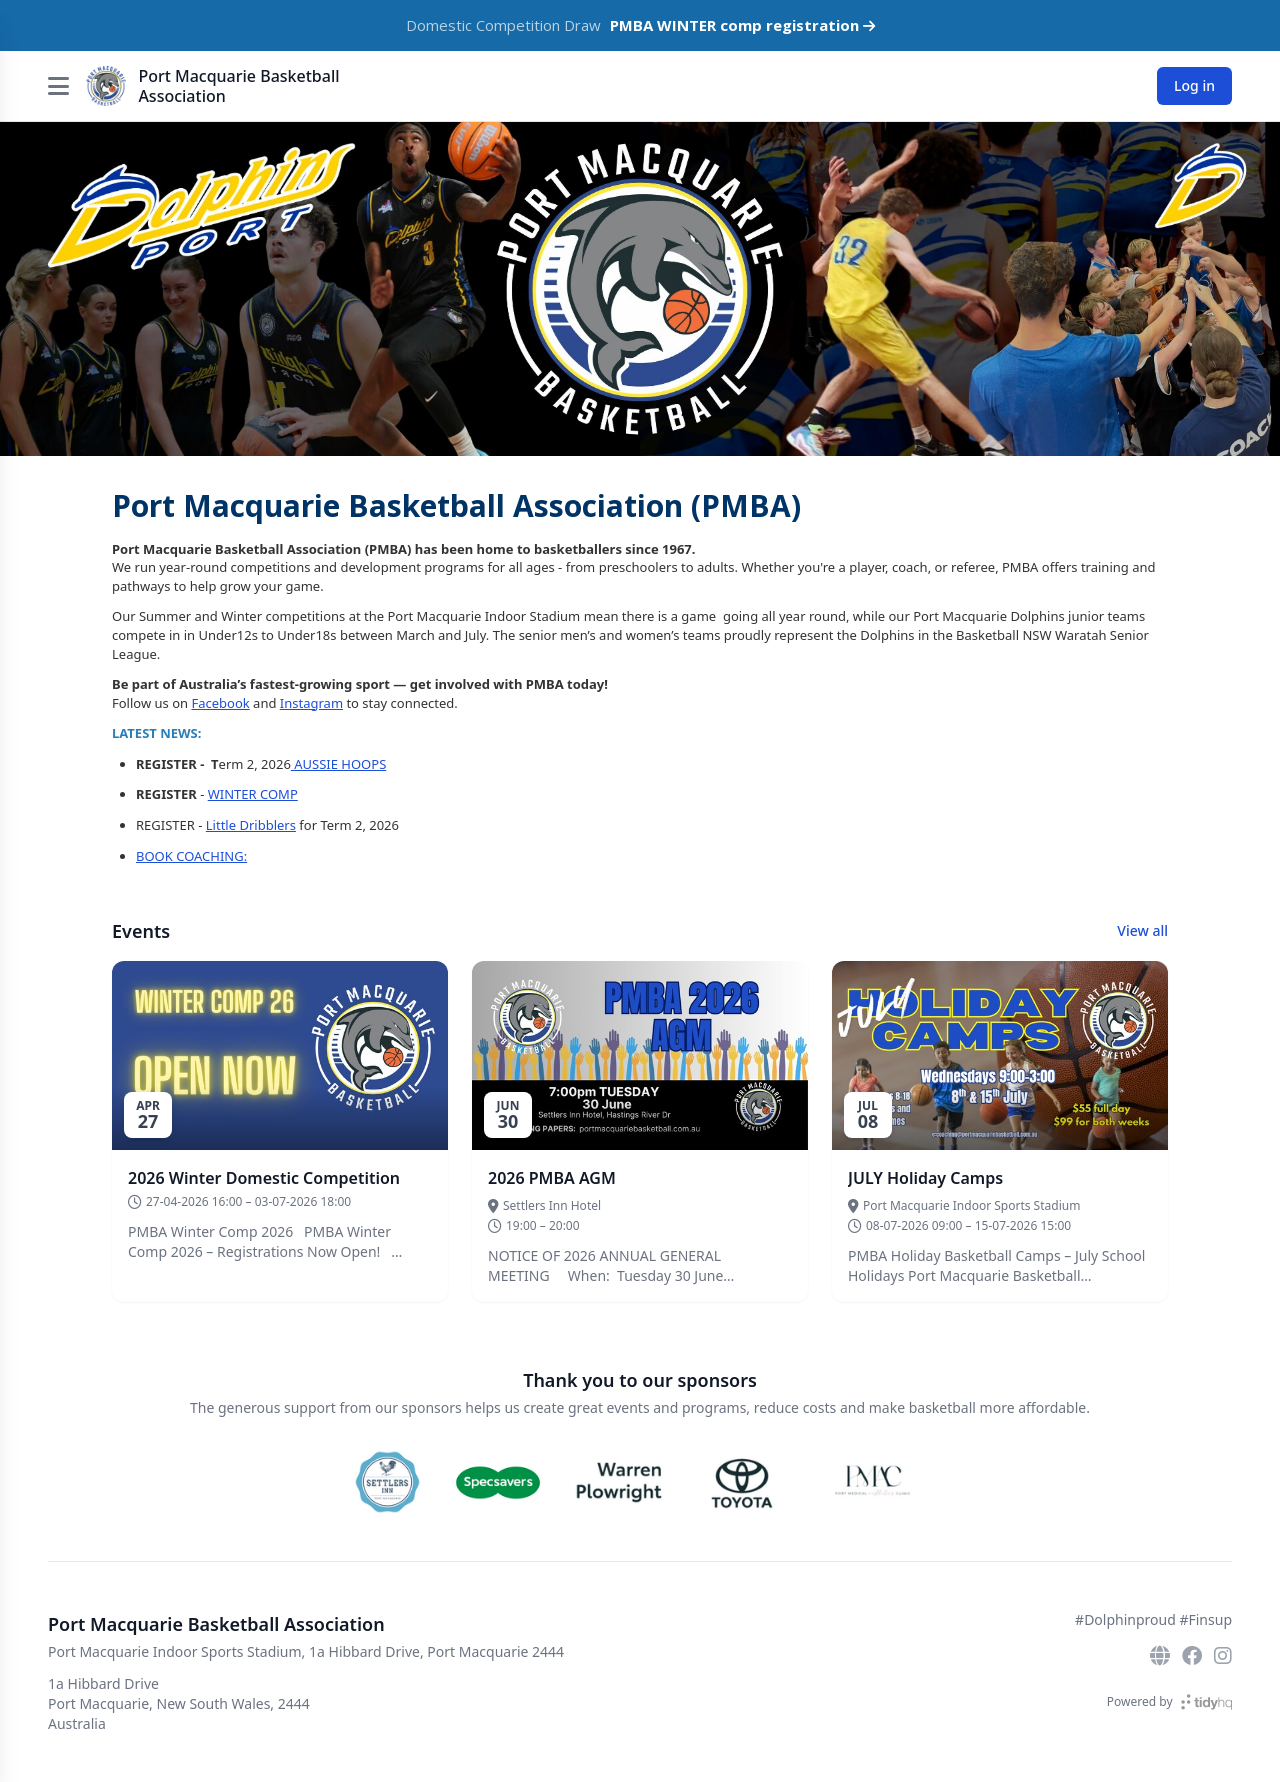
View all (1142, 930)
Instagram (311, 703)
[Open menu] (58, 86)
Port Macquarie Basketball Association (238, 86)
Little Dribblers (251, 825)
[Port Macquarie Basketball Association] (106, 86)
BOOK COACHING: (191, 856)
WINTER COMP (253, 794)
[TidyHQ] (1206, 1702)
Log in (1194, 85)
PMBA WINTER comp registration (742, 25)
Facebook (220, 703)
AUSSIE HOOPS (338, 764)
